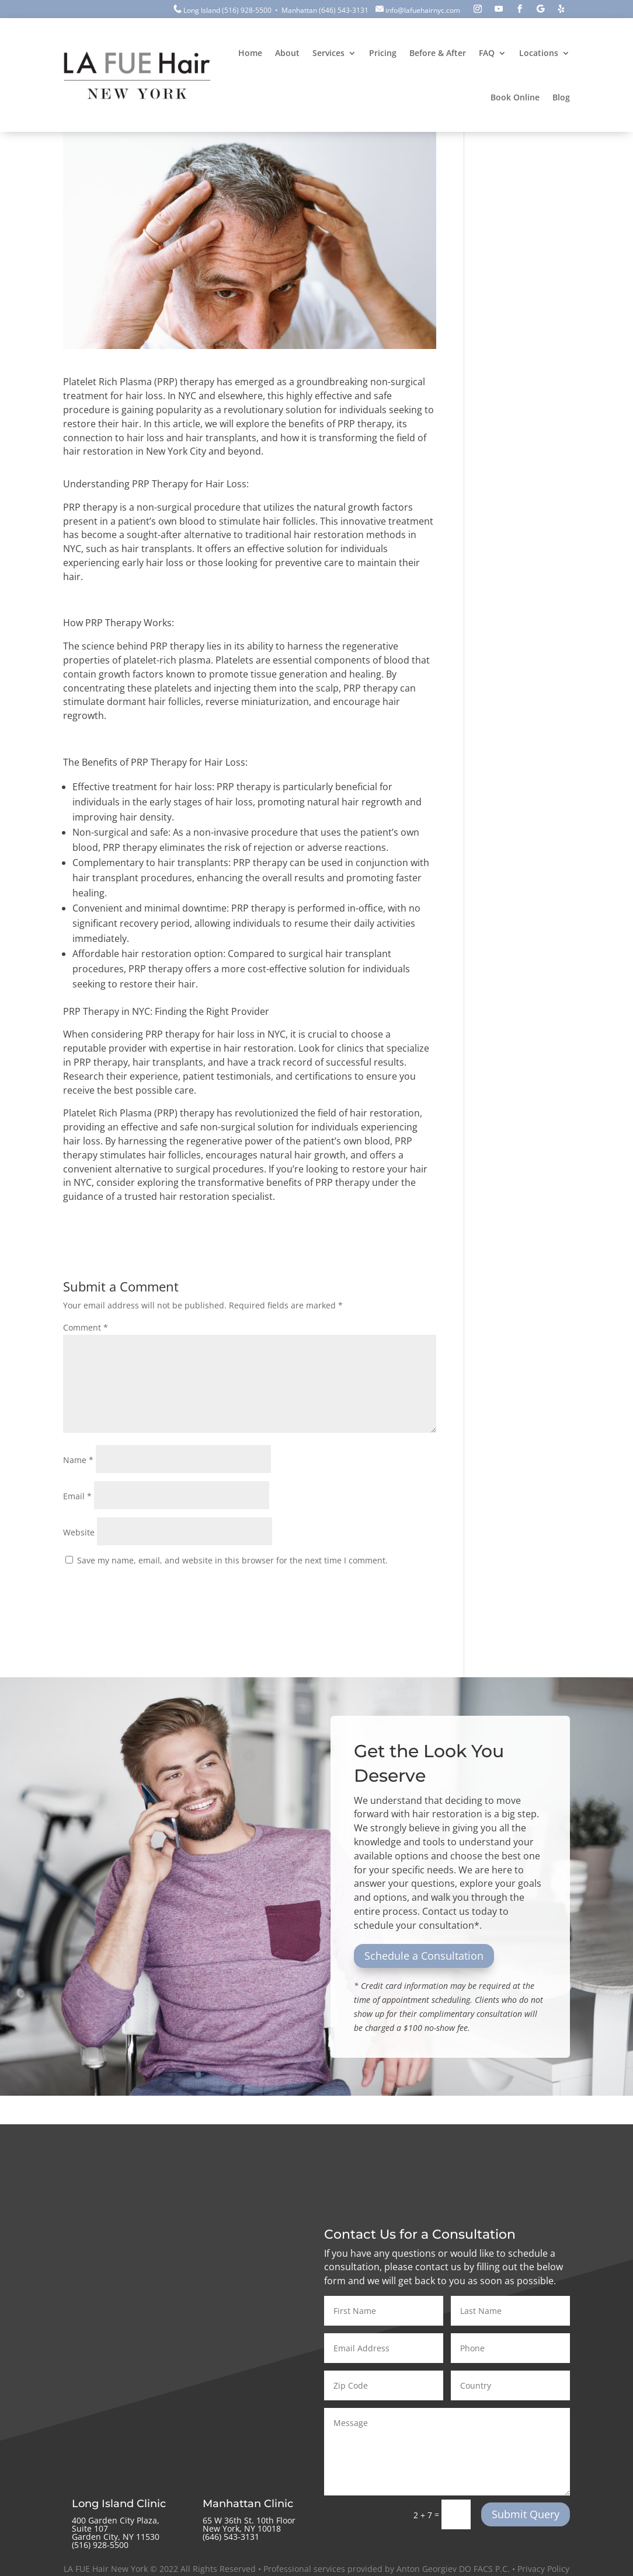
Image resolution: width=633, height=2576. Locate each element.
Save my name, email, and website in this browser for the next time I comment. (232, 1560)
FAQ (487, 52)
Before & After (437, 52)
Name (78, 1459)
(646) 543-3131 (343, 10)
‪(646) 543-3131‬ (231, 2536)
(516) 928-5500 (247, 10)
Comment (85, 1327)
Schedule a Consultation (424, 1956)
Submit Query (525, 2514)
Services (328, 52)
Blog (561, 97)
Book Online (515, 97)
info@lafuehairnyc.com (422, 10)
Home (250, 52)
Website (79, 1532)
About (287, 52)
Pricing (383, 52)
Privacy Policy (543, 2568)
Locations (538, 52)
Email (77, 1496)
